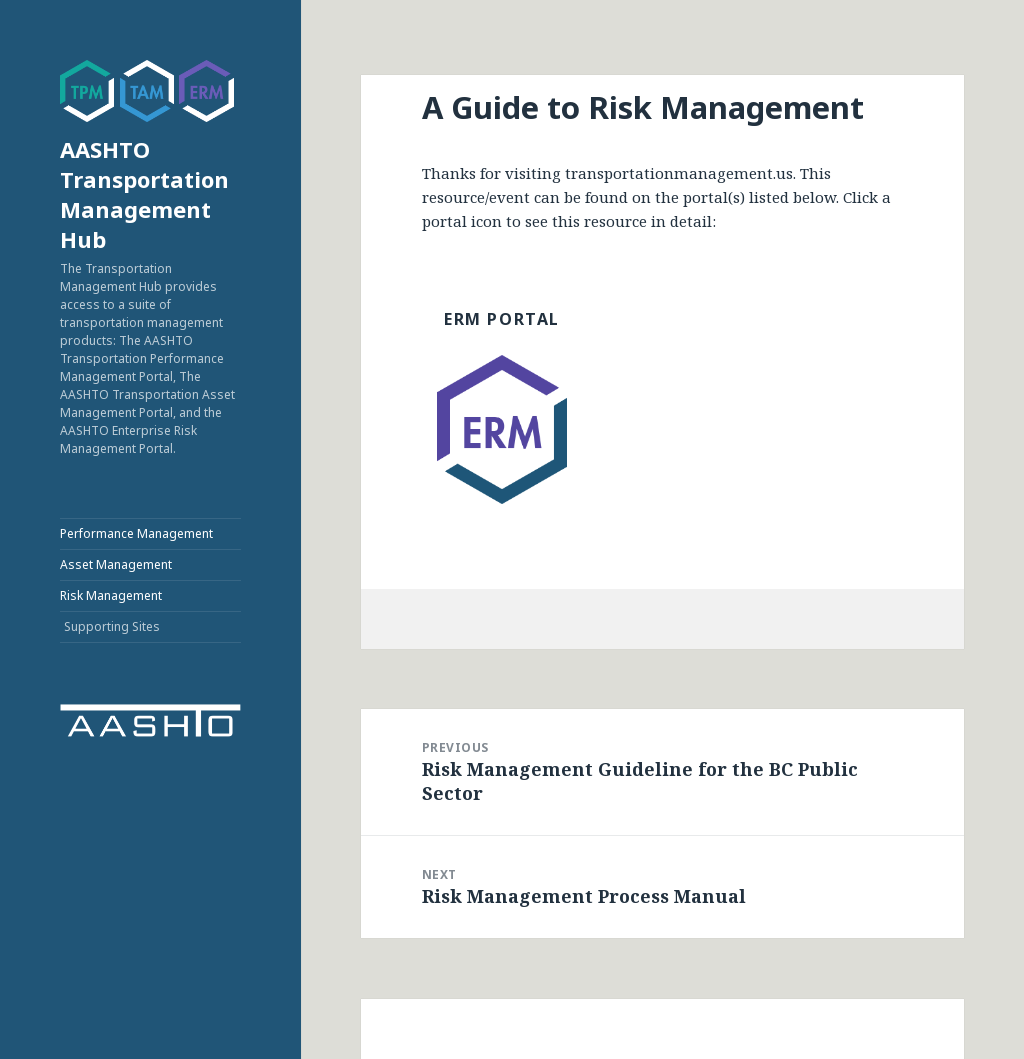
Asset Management (116, 564)
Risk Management (111, 595)
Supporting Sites (112, 626)
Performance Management (136, 533)
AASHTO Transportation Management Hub (144, 194)
